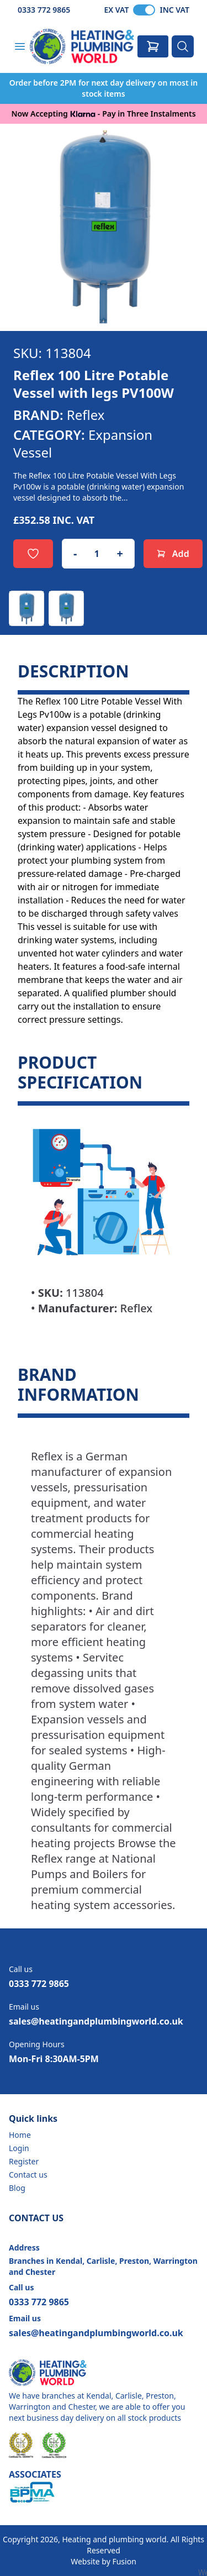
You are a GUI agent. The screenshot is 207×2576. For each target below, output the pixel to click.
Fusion (124, 2561)
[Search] (183, 46)
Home (20, 2135)
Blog (17, 2188)
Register (24, 2161)
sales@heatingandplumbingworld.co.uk (96, 2021)
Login (19, 2148)
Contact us (28, 2174)
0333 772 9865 (44, 9)
